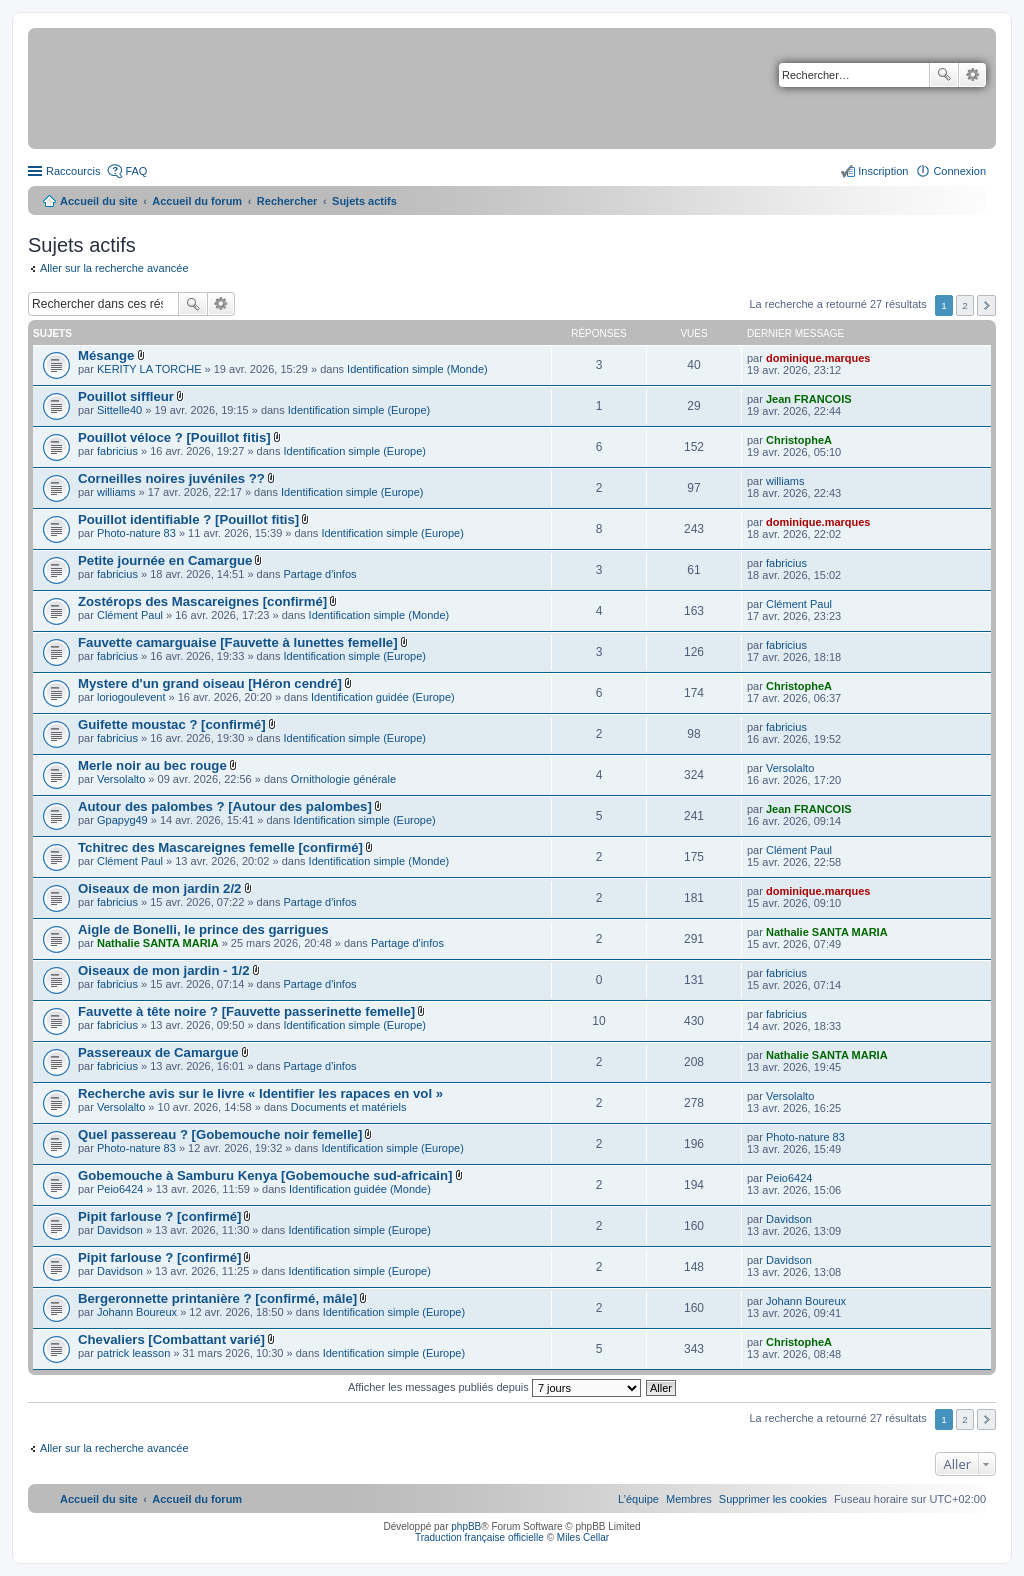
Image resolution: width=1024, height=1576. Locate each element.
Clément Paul (130, 615)
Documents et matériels (349, 1107)
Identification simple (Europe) (359, 410)
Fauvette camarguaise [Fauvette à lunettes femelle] (238, 642)
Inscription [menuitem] (883, 171)
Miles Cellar (583, 1537)
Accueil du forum (197, 201)
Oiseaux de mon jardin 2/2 (159, 888)
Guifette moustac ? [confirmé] (172, 724)
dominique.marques (818, 358)
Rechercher (944, 75)
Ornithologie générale (343, 779)
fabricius (117, 451)
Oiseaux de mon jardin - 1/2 (164, 970)
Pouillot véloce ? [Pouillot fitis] (174, 437)
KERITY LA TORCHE (149, 369)
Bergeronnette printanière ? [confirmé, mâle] (217, 1298)
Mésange (106, 355)
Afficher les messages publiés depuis (494, 1387)
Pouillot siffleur (126, 396)
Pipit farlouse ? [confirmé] (159, 1216)
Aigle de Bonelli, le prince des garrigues (203, 929)
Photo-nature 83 (136, 533)
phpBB (466, 1526)
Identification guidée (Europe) (383, 697)
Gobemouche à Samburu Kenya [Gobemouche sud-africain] (265, 1175)
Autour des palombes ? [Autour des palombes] (225, 806)
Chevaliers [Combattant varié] (171, 1339)
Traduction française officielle (479, 1537)
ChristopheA (799, 440)
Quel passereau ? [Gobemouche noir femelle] (220, 1134)
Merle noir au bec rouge (152, 765)
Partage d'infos (320, 574)
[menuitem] (773, 1499)
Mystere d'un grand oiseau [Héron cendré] (210, 683)
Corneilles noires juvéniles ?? (171, 478)
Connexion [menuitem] (959, 171)
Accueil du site (99, 201)
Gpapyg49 (122, 820)
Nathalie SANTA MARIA (158, 943)
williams (116, 492)
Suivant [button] (986, 305)
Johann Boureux (137, 1312)
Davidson (120, 1230)
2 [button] (965, 305)
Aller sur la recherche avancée (114, 268)
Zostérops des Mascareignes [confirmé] (202, 601)
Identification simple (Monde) (417, 369)
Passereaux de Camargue (158, 1052)
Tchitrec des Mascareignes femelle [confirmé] (220, 847)
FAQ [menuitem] (136, 171)
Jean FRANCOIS (809, 399)
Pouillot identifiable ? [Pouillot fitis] (188, 519)
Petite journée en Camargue (165, 560)
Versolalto (121, 779)
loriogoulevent (131, 697)
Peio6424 (120, 1189)
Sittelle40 (119, 410)
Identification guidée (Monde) (360, 1189)
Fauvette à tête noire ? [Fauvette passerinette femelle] (246, 1011)
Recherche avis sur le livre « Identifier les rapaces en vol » (260, 1093)
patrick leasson (133, 1353)
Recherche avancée (972, 75)
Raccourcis (73, 171)
